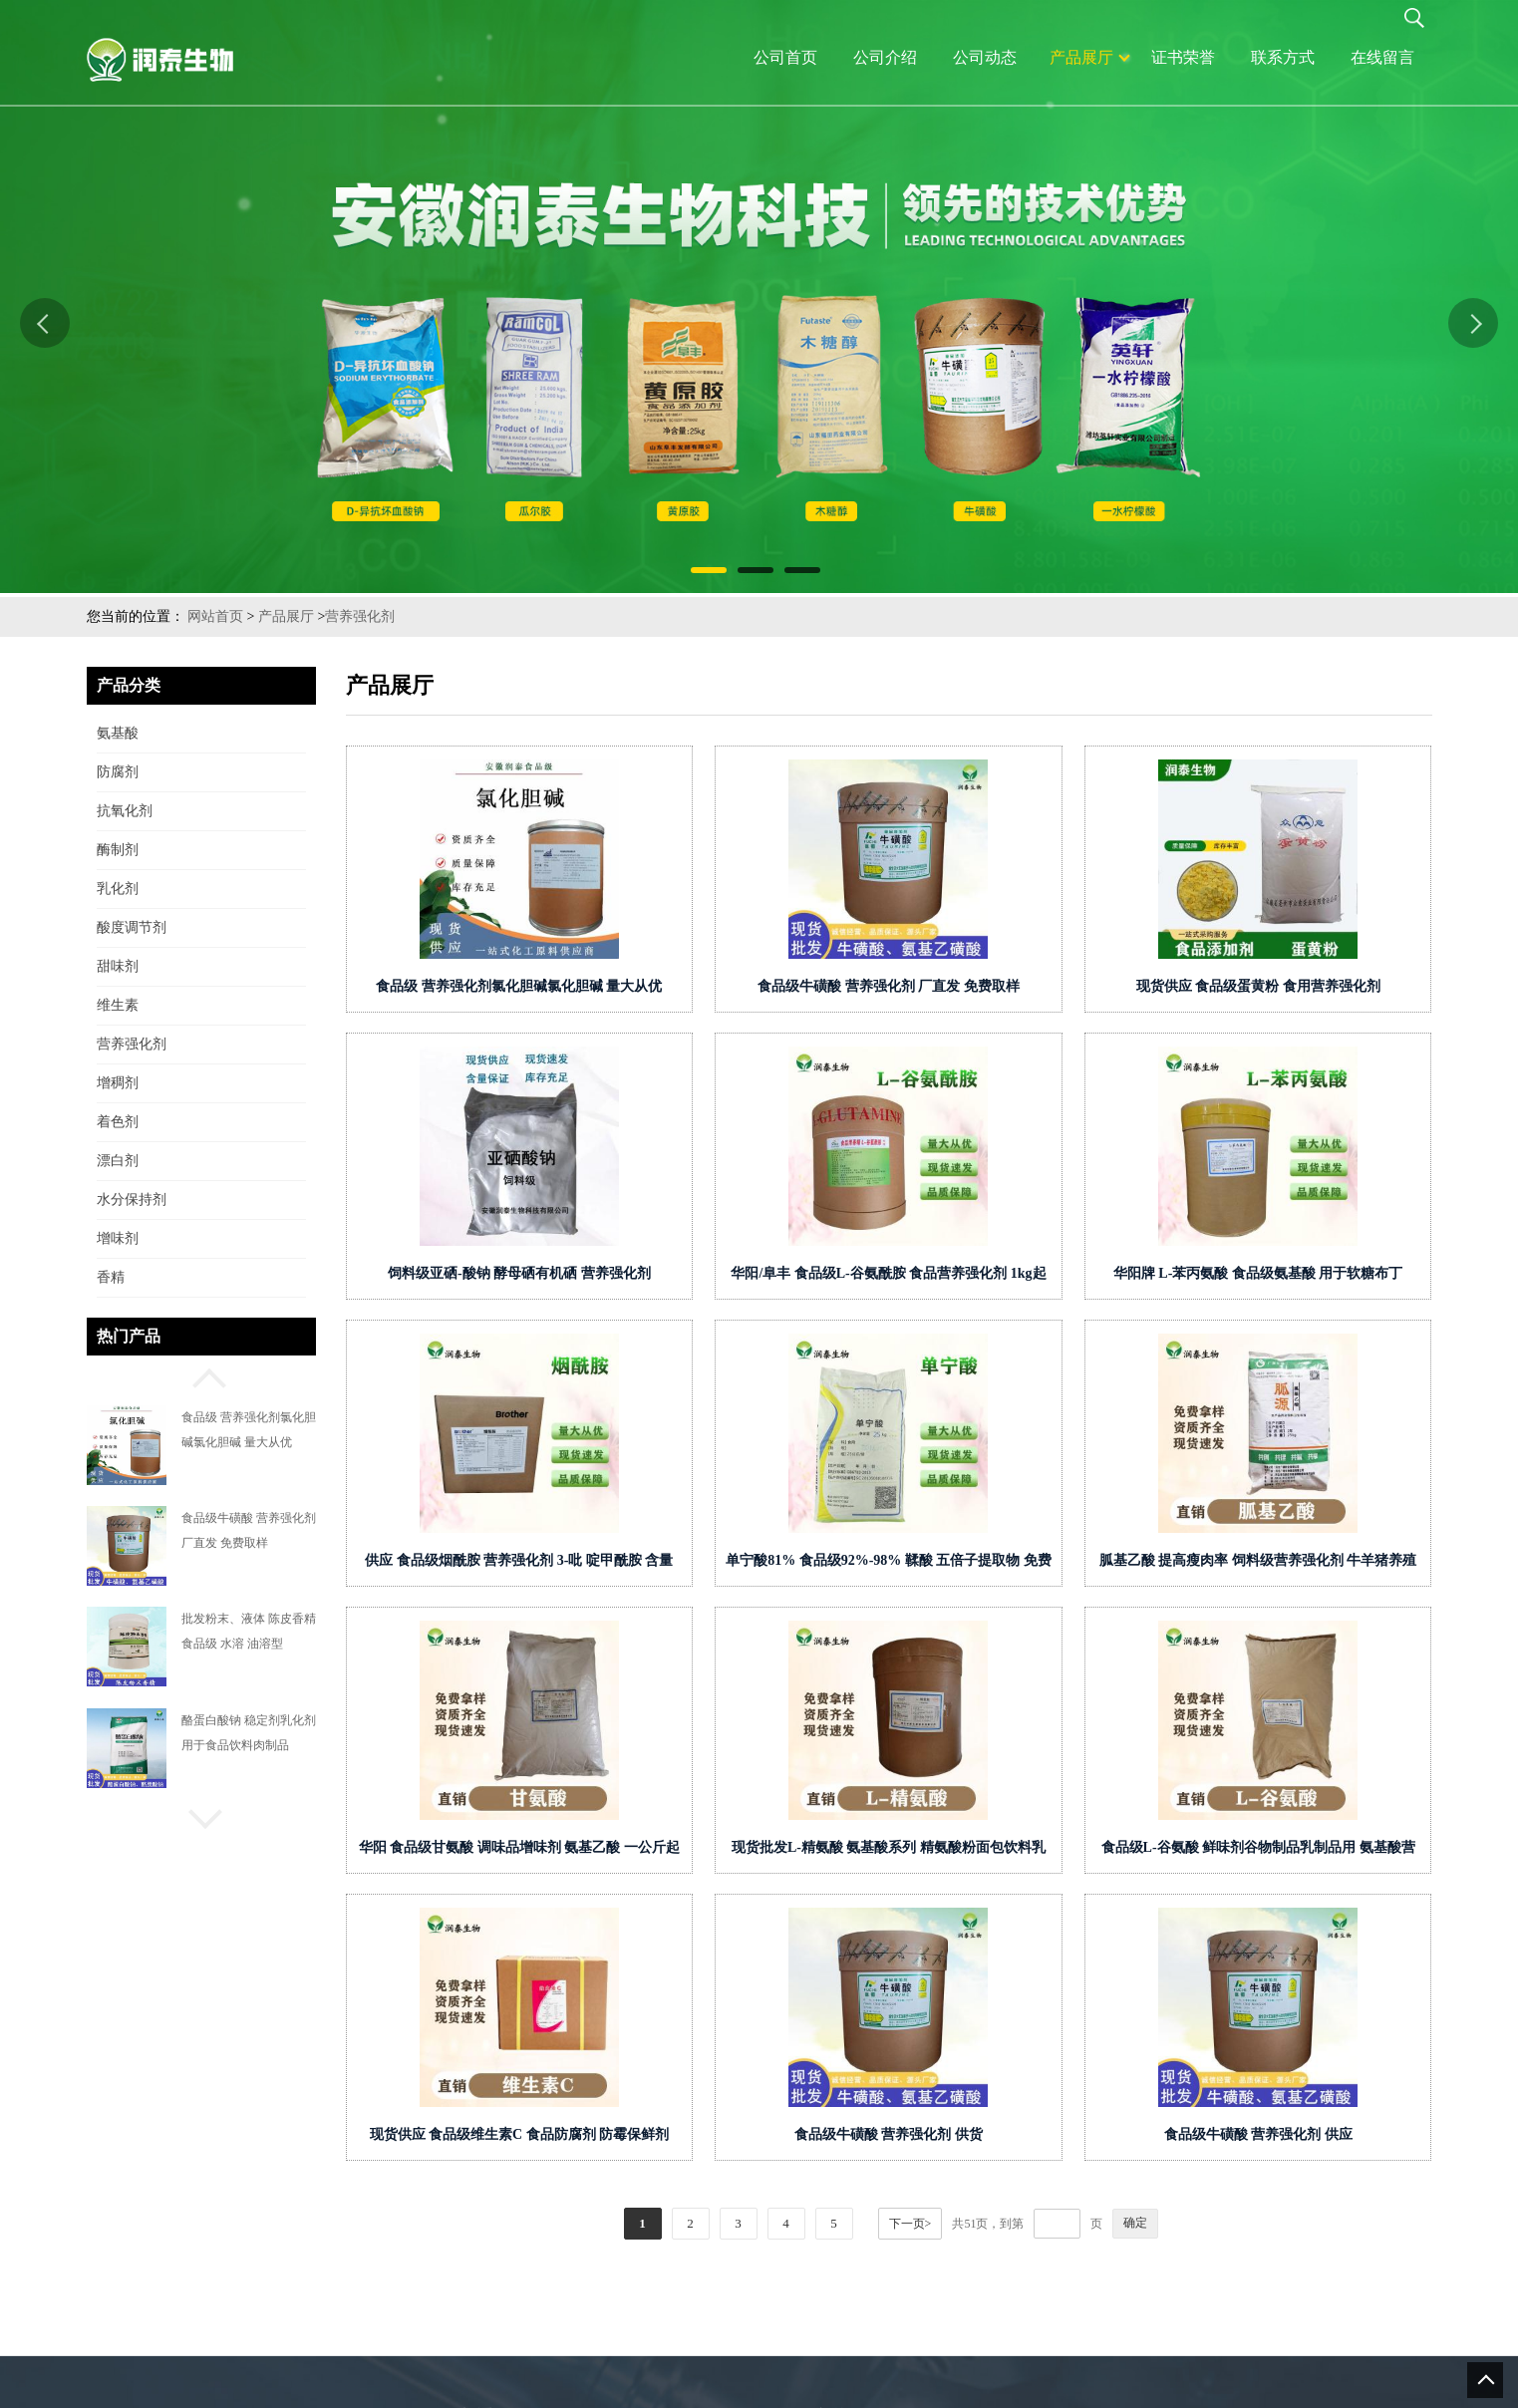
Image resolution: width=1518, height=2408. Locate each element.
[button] (201, 1375)
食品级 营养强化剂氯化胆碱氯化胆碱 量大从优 (578, 986)
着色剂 (118, 1121)
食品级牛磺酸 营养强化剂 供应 (1316, 2134)
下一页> (969, 2224)
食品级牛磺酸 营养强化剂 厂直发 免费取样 (946, 986)
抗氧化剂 (124, 810)
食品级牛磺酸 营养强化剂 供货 (947, 2134)
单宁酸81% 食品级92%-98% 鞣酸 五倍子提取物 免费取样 (947, 1564)
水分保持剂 (131, 1199)
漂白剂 (118, 1160)
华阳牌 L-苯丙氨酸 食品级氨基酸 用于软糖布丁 (1317, 1273)
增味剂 (118, 1238)
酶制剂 (118, 849)
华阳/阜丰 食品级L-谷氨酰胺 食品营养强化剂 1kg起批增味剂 (946, 1277)
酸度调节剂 (131, 927)
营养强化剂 (360, 616)
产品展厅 (286, 616)
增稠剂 (118, 1082)
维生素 (118, 1005)
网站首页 (215, 616)
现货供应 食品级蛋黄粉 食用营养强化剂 (1316, 986)
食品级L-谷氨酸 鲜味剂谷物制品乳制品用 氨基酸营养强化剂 (1316, 1851)
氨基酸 (118, 733)
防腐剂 (118, 771)
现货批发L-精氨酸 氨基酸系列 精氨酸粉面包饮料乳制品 (947, 1851)
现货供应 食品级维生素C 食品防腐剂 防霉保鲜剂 (578, 2134)
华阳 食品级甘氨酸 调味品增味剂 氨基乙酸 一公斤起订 (578, 1851)
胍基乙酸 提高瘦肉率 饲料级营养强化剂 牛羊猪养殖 (1317, 1560)
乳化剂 (118, 888)
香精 (111, 1277)
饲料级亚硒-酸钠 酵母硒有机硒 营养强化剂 (578, 1273)
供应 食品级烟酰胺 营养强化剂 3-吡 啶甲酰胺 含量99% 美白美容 (578, 1564)
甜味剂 (118, 966)
